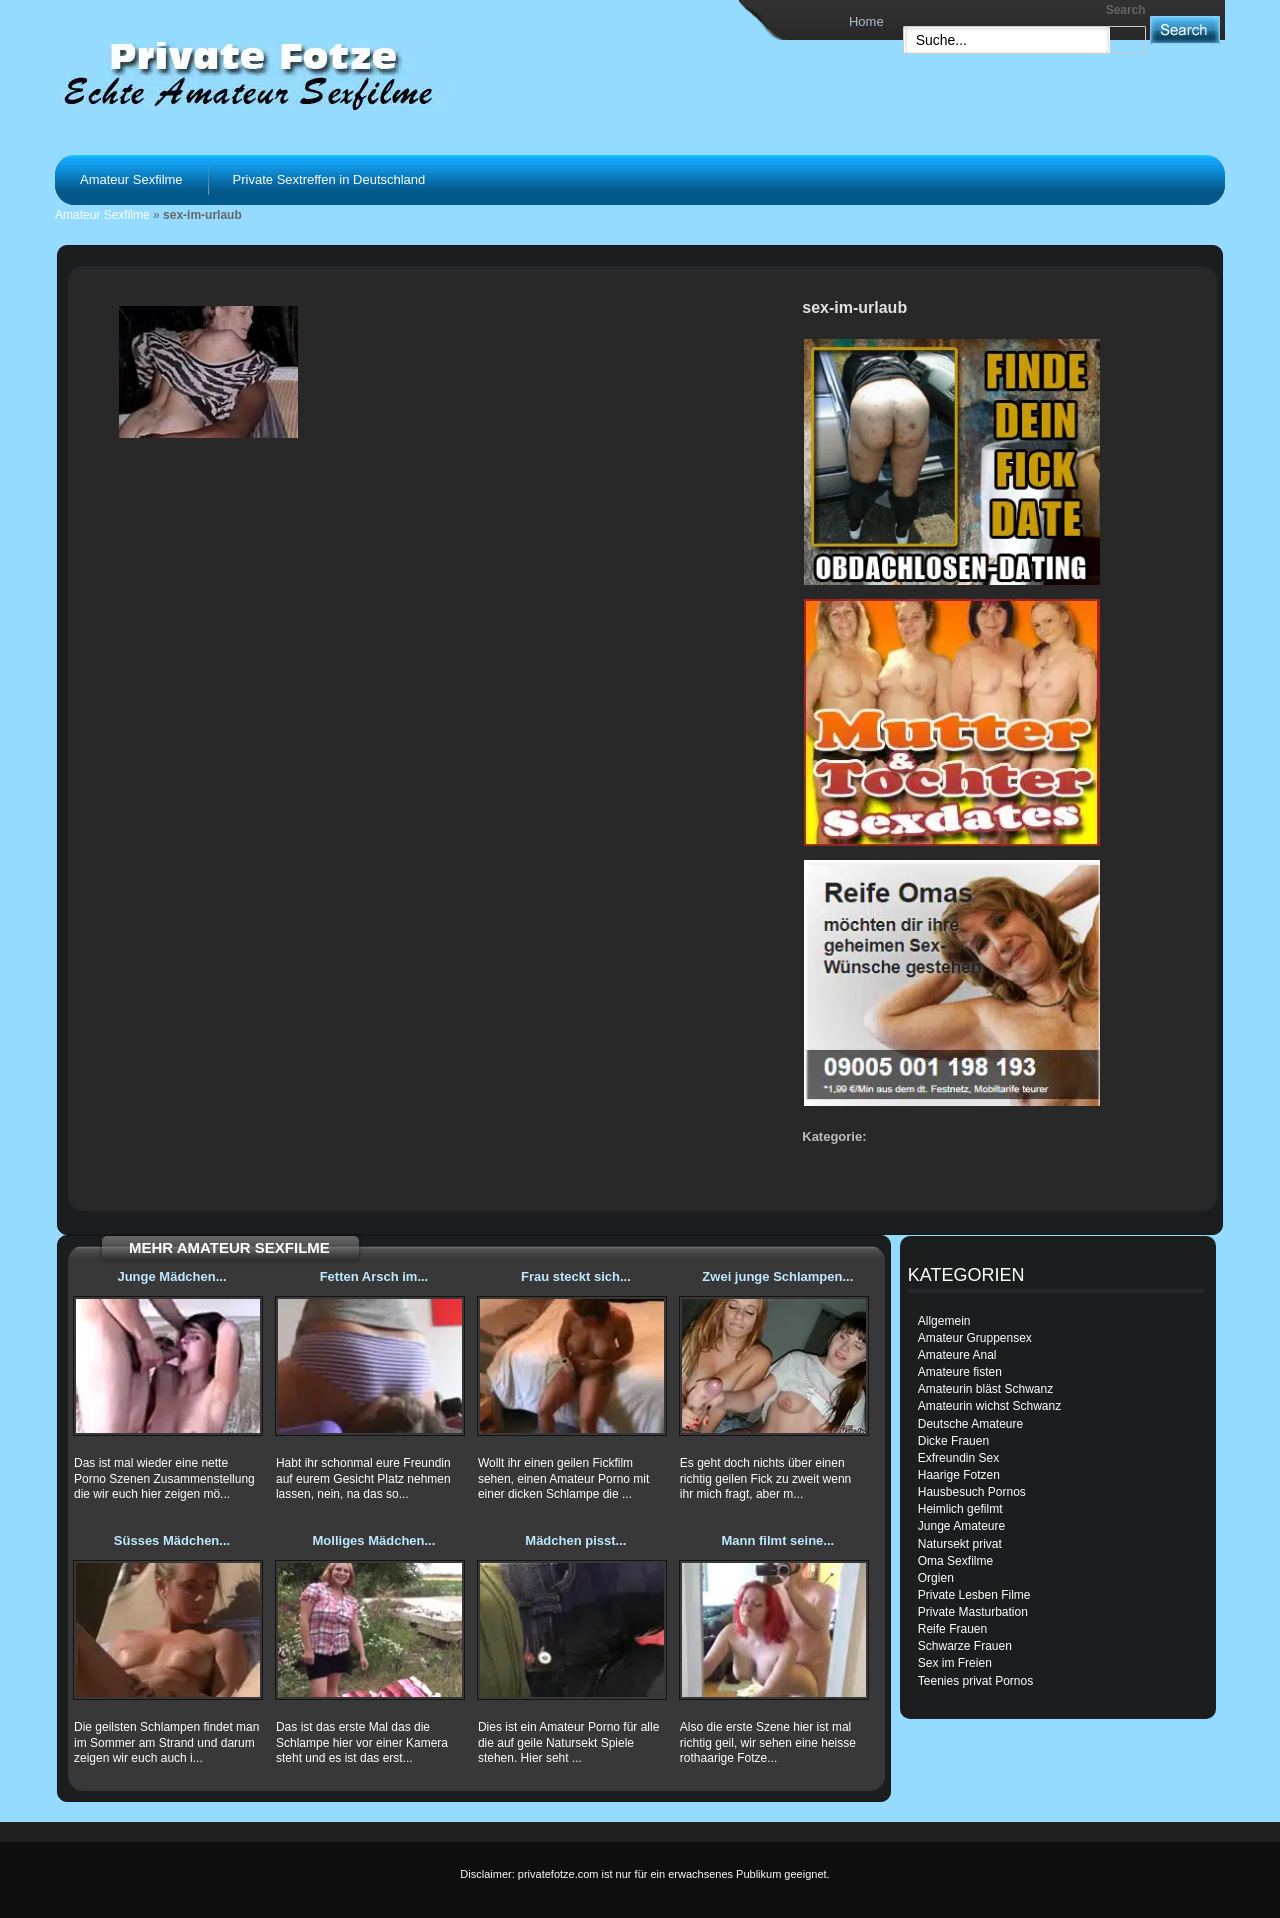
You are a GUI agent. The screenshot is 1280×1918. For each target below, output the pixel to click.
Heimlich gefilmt (960, 1509)
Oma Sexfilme (955, 1561)
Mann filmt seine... (777, 1540)
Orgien (936, 1578)
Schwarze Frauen (965, 1646)
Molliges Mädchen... (374, 1540)
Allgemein (944, 1321)
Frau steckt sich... (576, 1276)
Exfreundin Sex (958, 1458)
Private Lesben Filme (974, 1595)
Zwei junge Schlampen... (777, 1276)
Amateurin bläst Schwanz (985, 1389)
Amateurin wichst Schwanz (989, 1406)
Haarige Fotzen (959, 1475)
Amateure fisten (960, 1372)
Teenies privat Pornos (975, 1681)
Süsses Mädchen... (172, 1540)
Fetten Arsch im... (374, 1276)
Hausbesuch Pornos (972, 1492)
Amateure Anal (957, 1355)
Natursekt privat (960, 1544)
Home (866, 21)
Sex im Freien (955, 1663)
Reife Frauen (952, 1629)
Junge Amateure (961, 1526)
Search (1126, 10)
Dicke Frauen (953, 1441)
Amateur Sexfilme (131, 179)
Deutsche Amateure (970, 1424)
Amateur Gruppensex (975, 1338)
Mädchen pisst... (575, 1540)
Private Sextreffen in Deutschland (329, 179)
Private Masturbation (973, 1612)
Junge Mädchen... (171, 1276)
